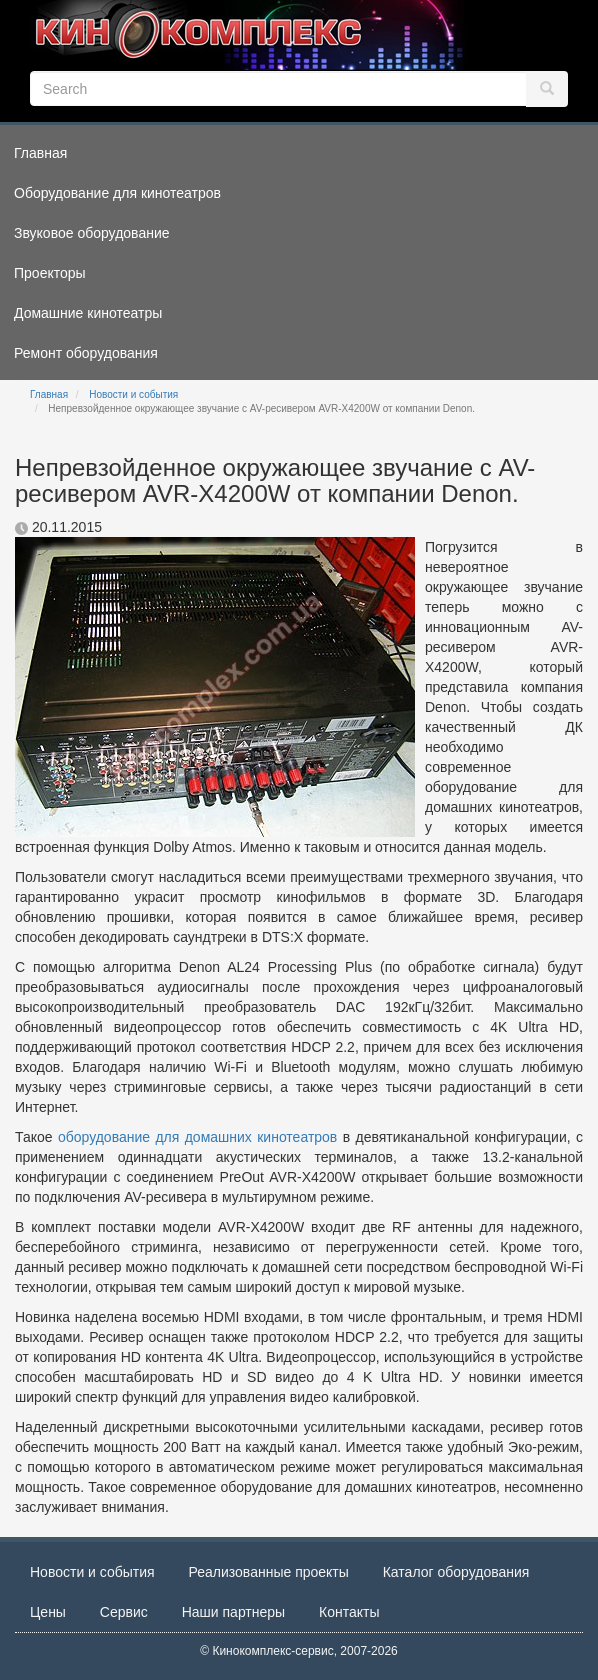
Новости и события (133, 394)
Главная (49, 394)
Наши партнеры (233, 1612)
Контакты (349, 1612)
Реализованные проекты (269, 1572)
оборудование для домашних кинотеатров (197, 1137)
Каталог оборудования (456, 1572)
